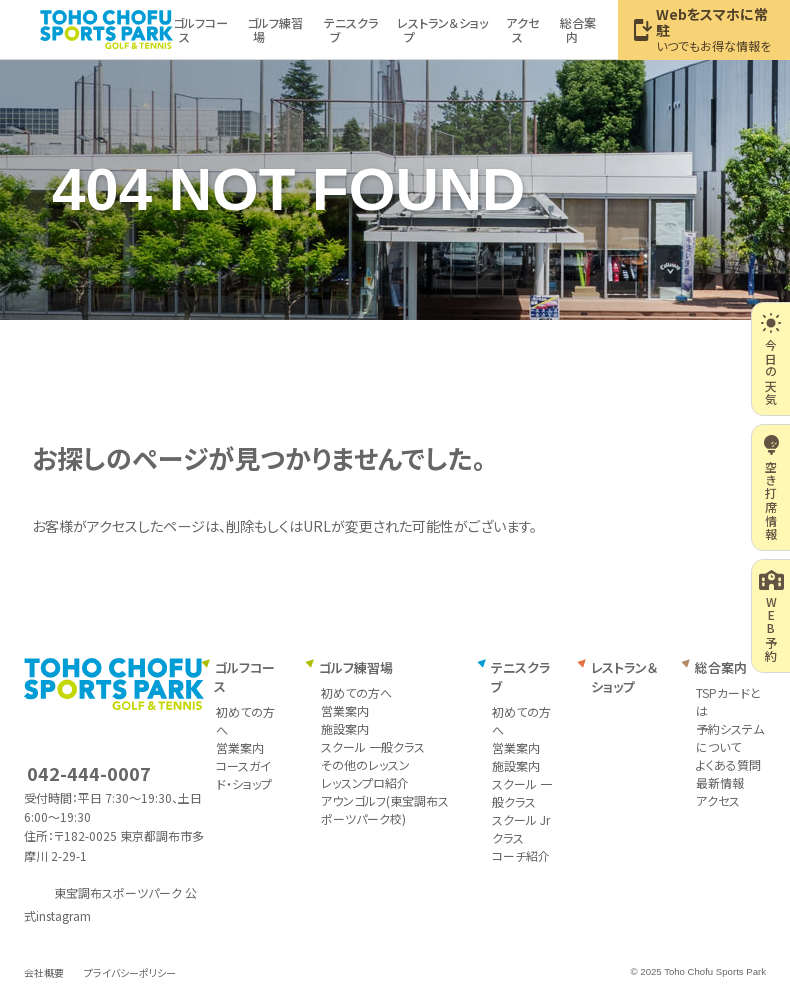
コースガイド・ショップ (244, 774)
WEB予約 (771, 616)
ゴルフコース (244, 677)
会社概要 (44, 972)
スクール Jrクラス (521, 828)
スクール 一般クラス (373, 746)
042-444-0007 (89, 773)
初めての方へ (356, 692)
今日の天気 (770, 359)
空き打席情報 (771, 487)
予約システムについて (730, 737)
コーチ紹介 (521, 855)
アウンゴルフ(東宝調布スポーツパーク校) (385, 809)
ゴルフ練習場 (356, 667)
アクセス (718, 800)
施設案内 (345, 728)
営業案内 (240, 747)
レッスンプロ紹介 (365, 782)
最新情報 (720, 782)
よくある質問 (728, 764)
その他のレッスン (365, 764)
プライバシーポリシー (130, 972)
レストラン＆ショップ (624, 677)
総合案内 (721, 667)
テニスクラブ (520, 677)
